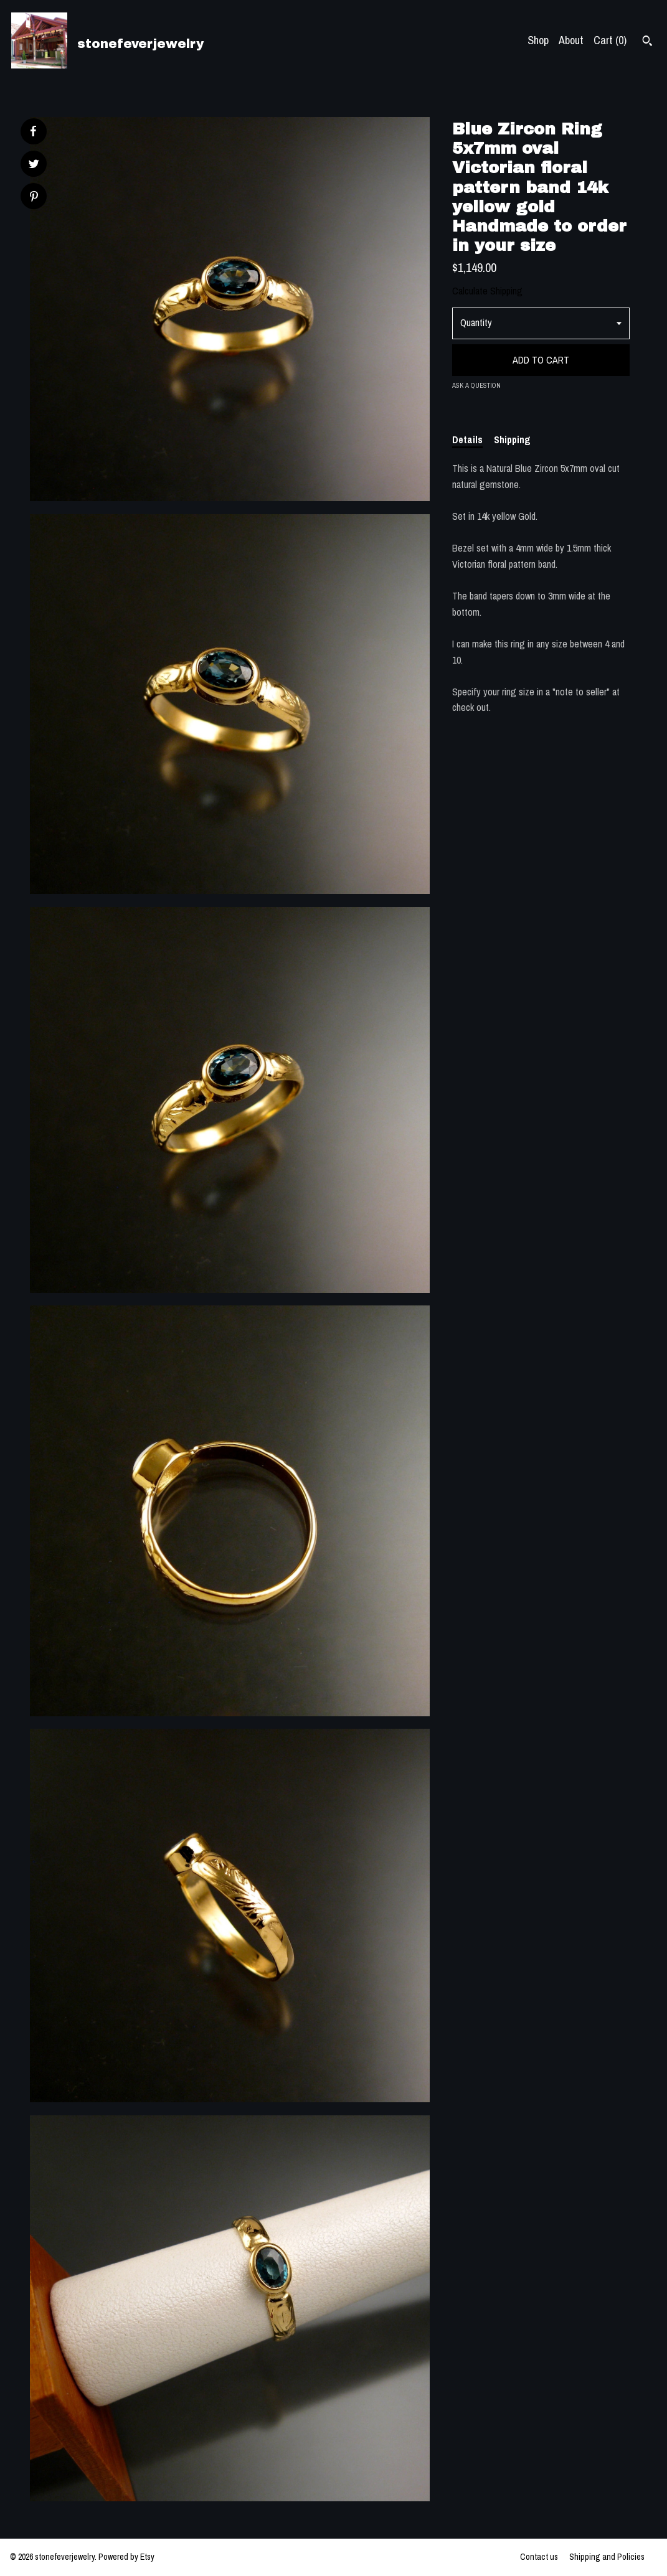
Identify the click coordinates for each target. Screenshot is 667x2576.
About (571, 40)
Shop (538, 40)
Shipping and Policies (607, 2556)
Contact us (539, 2556)
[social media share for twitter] (34, 165)
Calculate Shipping (487, 291)
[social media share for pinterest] (34, 197)
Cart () (610, 40)
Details (467, 439)
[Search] (647, 42)
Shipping (512, 439)
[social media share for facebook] (33, 131)
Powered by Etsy (126, 2556)
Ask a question (476, 385)
